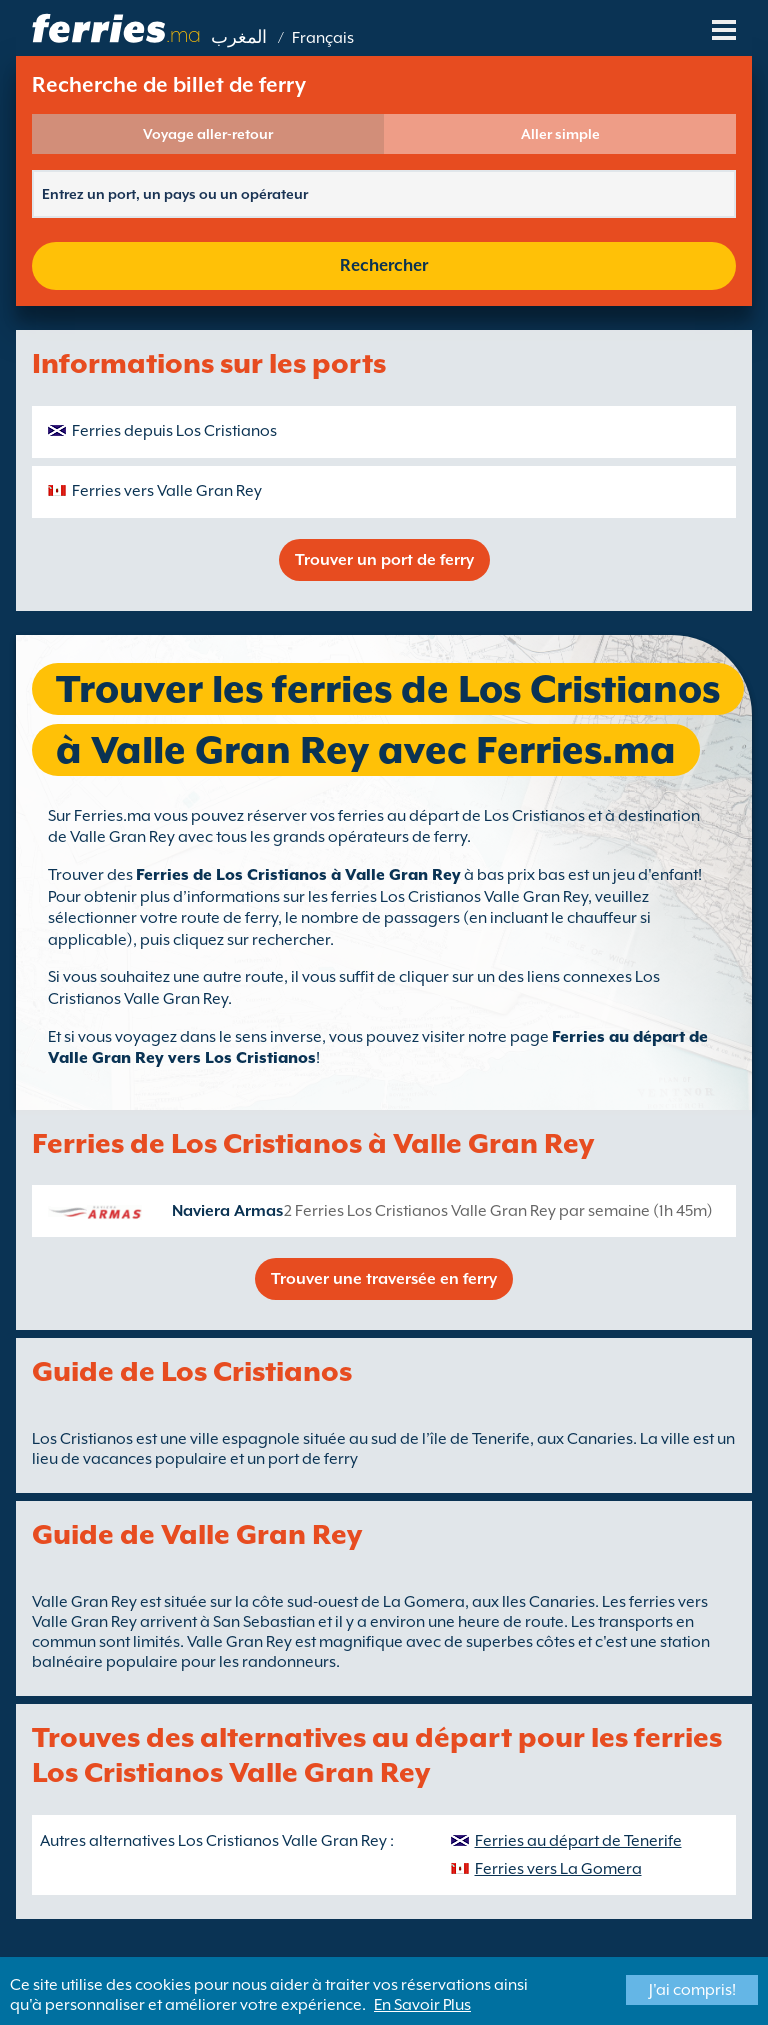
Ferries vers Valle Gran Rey (167, 491)
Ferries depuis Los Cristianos (174, 431)
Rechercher (384, 265)
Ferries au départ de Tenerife (578, 1841)
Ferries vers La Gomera (558, 1869)
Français (323, 38)
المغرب (239, 38)
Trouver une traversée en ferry (384, 1279)
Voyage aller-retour (208, 134)
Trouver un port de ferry (384, 560)
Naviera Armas (227, 1211)
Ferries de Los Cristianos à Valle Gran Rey (298, 875)
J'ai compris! (692, 1990)
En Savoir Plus (422, 2005)
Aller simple (560, 134)
